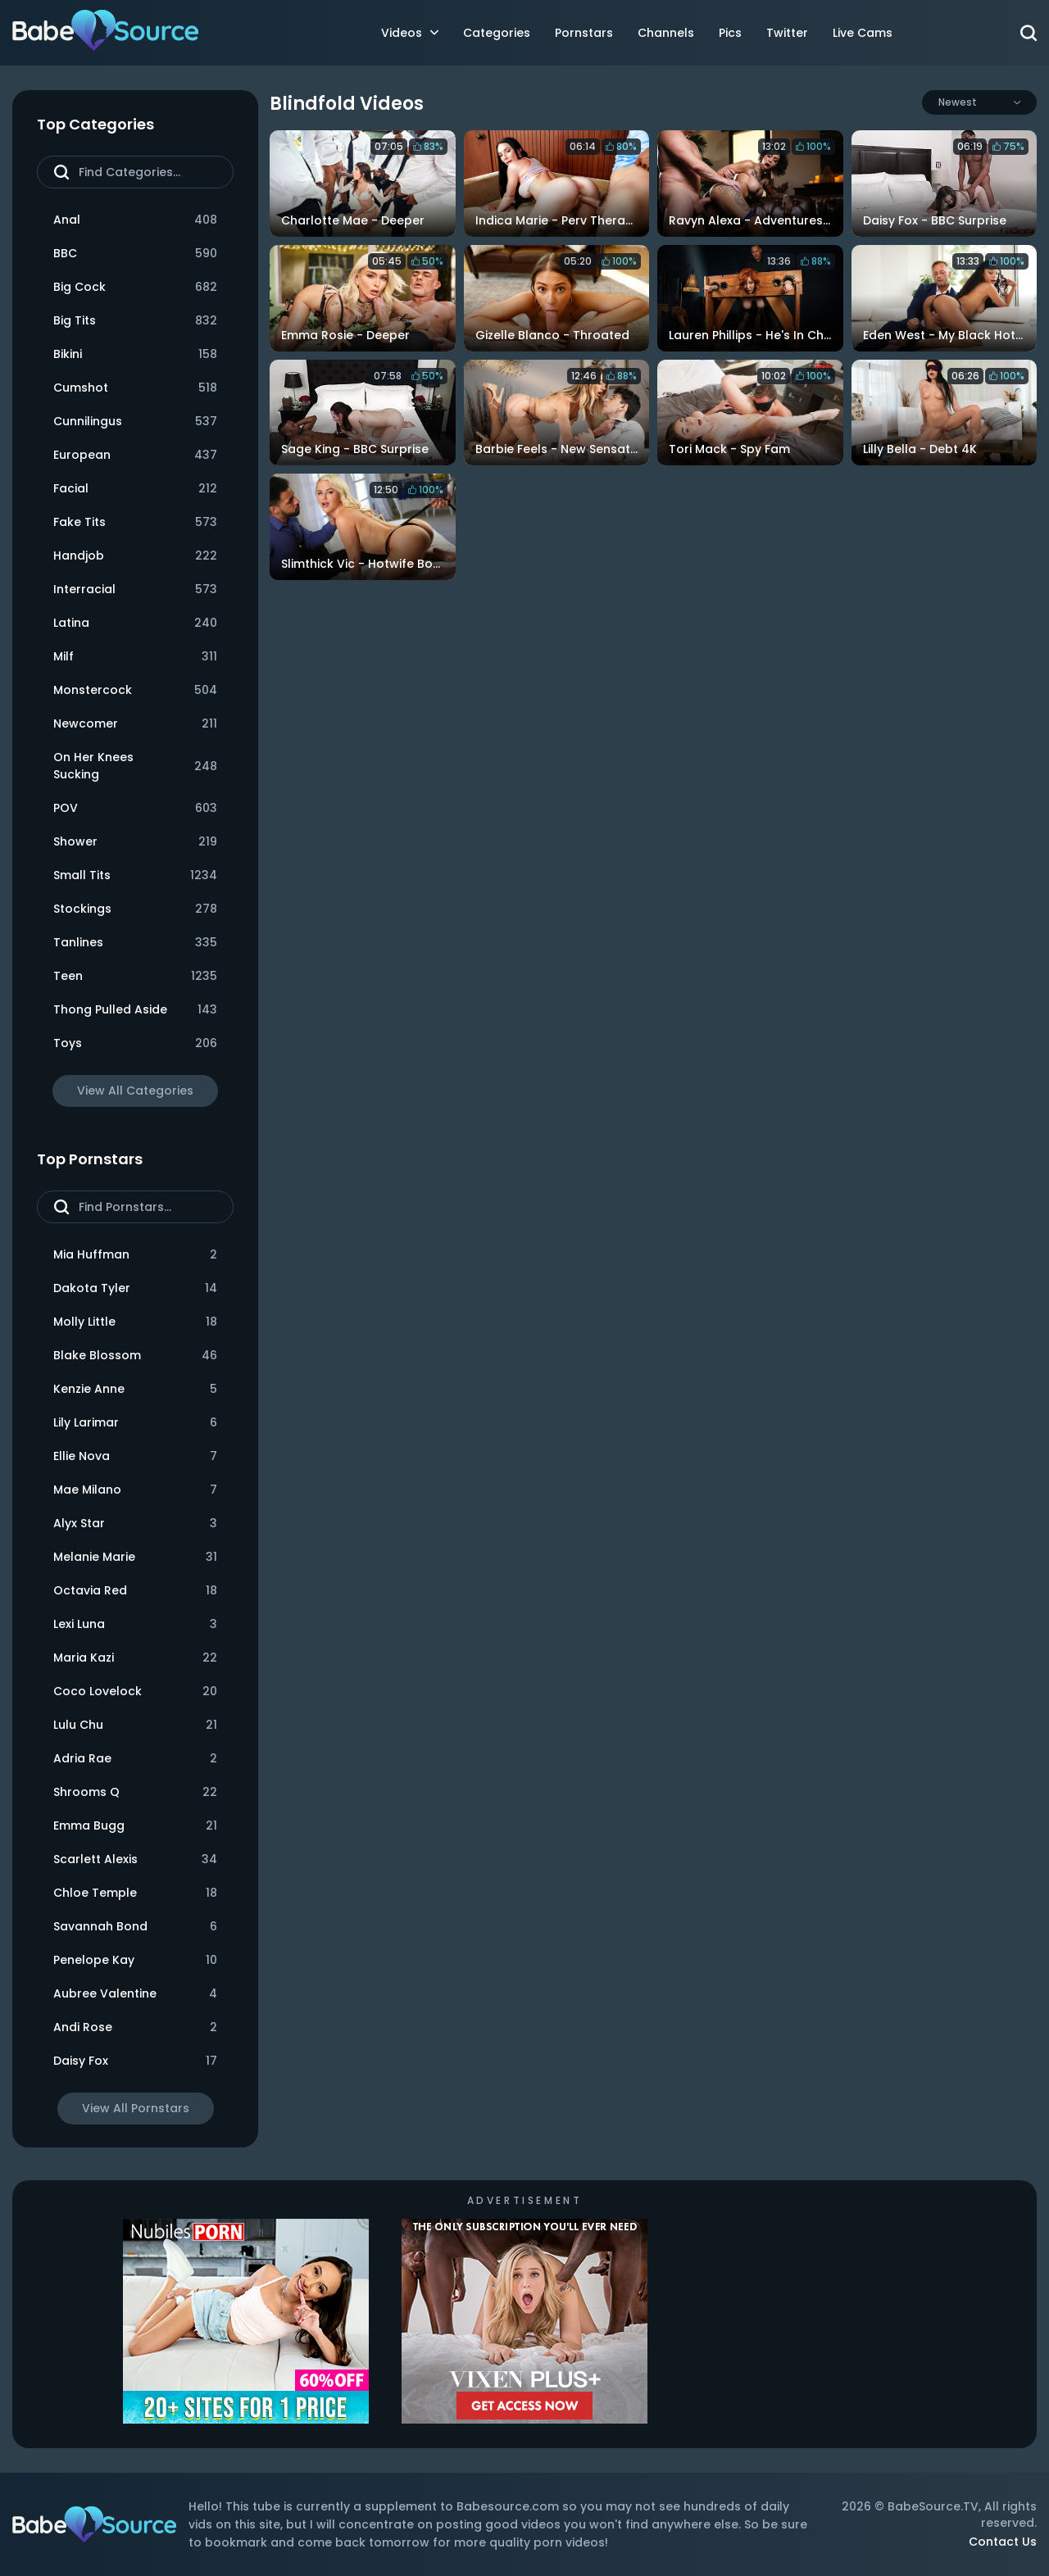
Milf (135, 656)
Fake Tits (135, 522)
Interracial (135, 589)
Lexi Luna (135, 1624)
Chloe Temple (135, 1893)
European (135, 455)
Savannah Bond (135, 1926)
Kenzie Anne (135, 1389)
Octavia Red (135, 1590)
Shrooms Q (135, 1792)
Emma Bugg (135, 1825)
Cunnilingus (135, 421)
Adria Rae (135, 1758)
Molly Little (135, 1322)
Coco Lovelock (135, 1691)
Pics (730, 33)
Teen (135, 976)
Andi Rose (135, 2027)
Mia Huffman (135, 1254)
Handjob (135, 556)
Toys (135, 1043)
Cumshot (135, 388)
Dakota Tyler (135, 1288)
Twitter (787, 33)
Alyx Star (135, 1523)
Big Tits (135, 320)
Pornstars (584, 33)
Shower (135, 841)
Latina (135, 623)
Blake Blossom (135, 1355)
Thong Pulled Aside (135, 1009)
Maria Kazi (135, 1658)
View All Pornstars (135, 2108)
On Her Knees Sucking (135, 765)
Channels (666, 33)
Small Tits (135, 875)
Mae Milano (135, 1490)
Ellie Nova (135, 1456)
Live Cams (862, 33)
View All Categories (135, 1090)
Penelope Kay (135, 1960)
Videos (409, 33)
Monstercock (135, 690)
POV (135, 808)
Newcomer (135, 723)
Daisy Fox (135, 2061)
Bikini (135, 354)
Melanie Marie (135, 1557)
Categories (496, 33)
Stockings (135, 909)
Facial (135, 488)
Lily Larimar (135, 1422)
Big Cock (135, 287)
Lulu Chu (135, 1725)
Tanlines (135, 942)
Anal (135, 220)
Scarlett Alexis (135, 1859)
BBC (135, 253)
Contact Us (1003, 2541)
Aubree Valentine (135, 1993)
